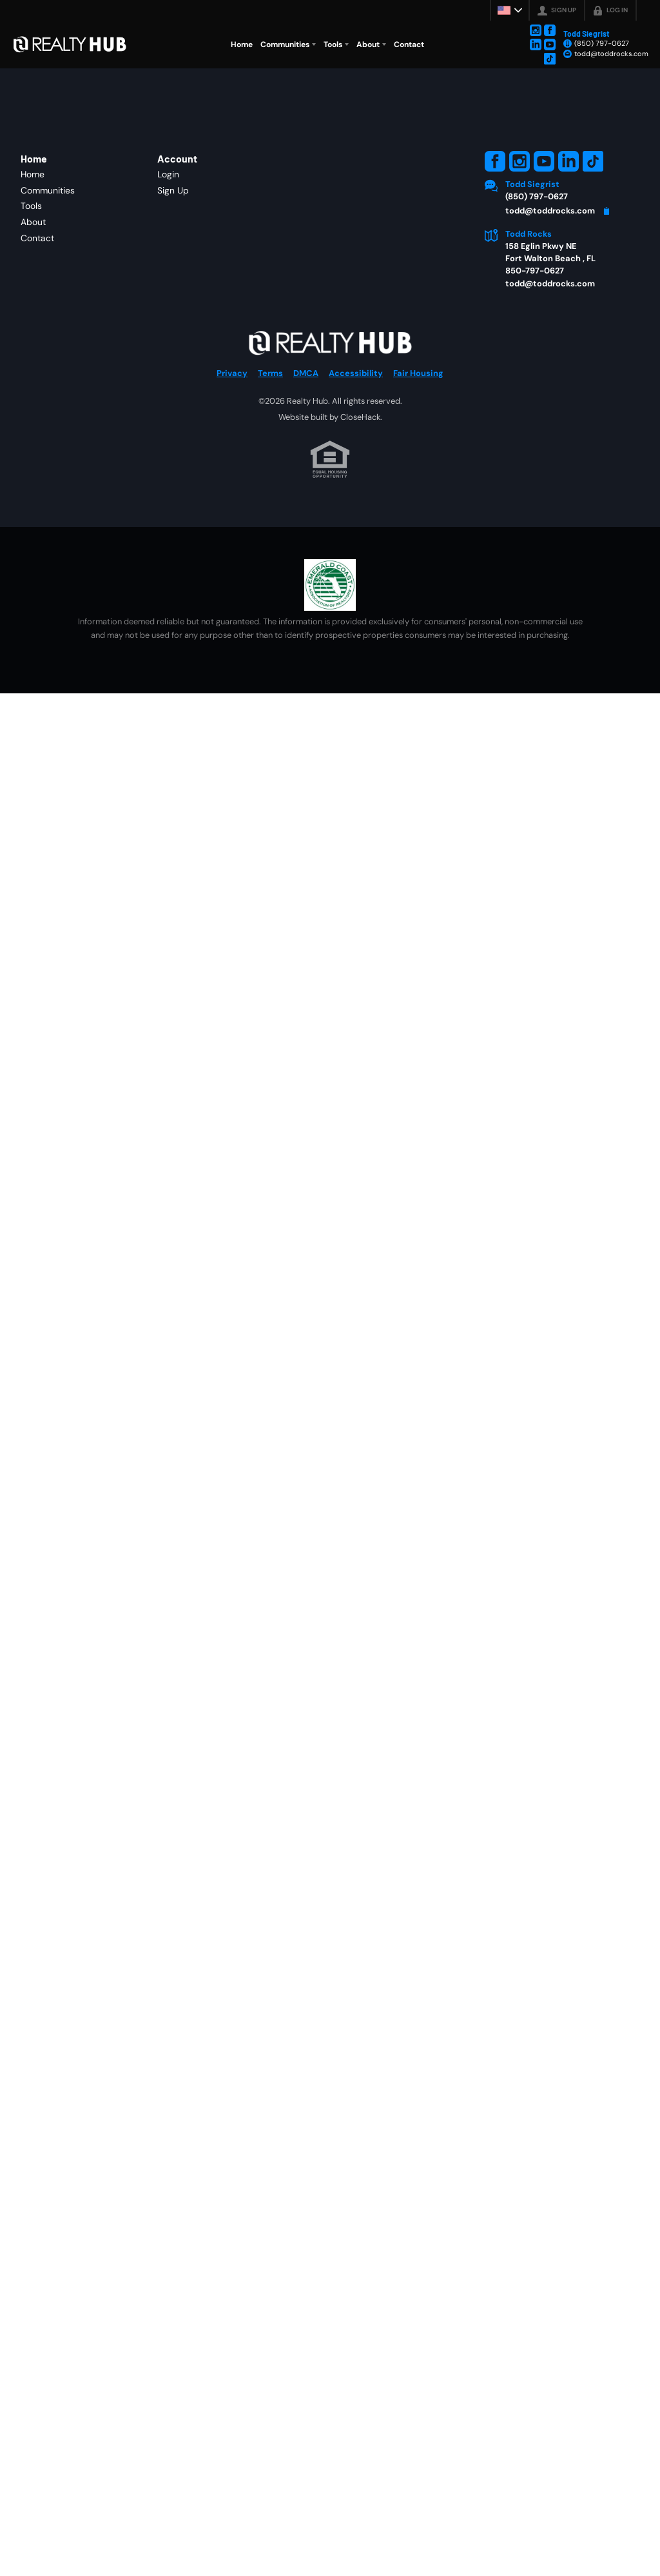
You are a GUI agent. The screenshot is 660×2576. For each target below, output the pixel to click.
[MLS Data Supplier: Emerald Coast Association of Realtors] (330, 585)
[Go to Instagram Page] (535, 30)
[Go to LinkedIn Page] (535, 44)
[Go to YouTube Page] (550, 44)
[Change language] (510, 10)
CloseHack (360, 416)
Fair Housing (418, 373)
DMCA (305, 373)
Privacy (232, 373)
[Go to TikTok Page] (550, 58)
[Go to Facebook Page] (550, 30)
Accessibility (356, 373)
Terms (270, 373)
